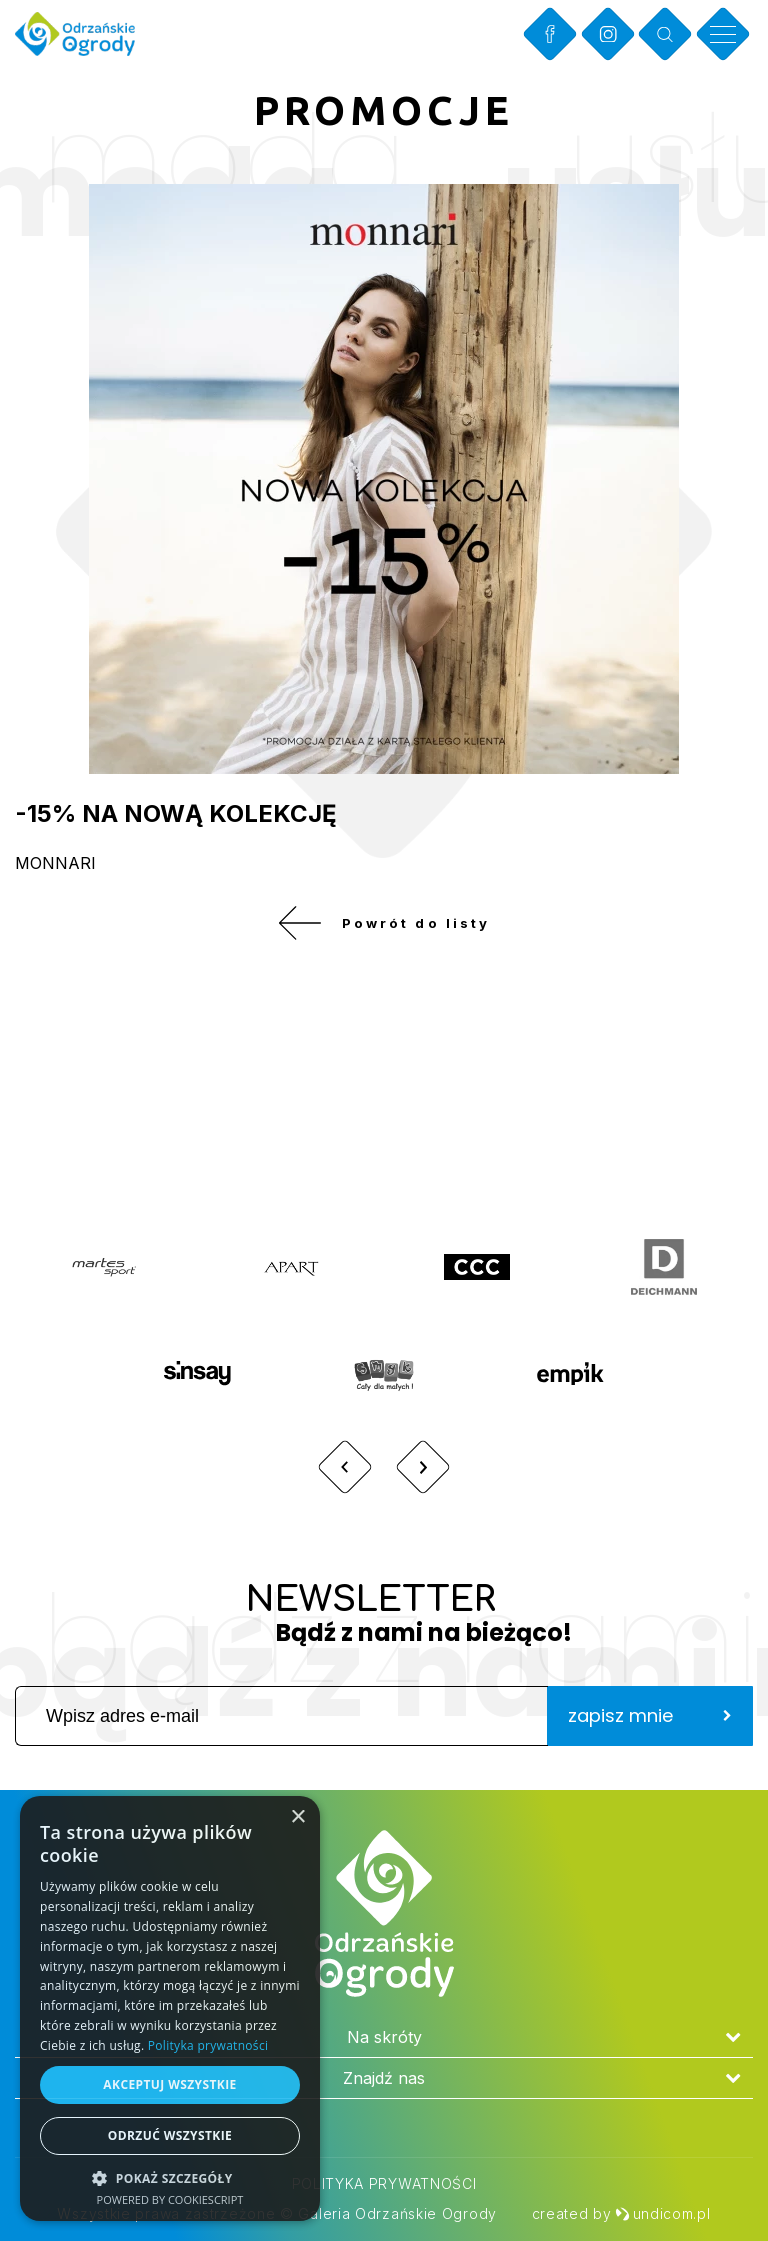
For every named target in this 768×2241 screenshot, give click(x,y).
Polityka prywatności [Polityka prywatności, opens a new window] (208, 2045)
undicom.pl (663, 2213)
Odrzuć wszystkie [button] (170, 2135)
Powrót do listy (383, 930)
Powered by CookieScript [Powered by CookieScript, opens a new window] (170, 2199)
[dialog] (170, 2008)
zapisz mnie (650, 1729)
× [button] (297, 1817)
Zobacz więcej (619, 1124)
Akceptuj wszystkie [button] (169, 2084)
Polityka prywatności (384, 2183)
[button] (170, 2177)
